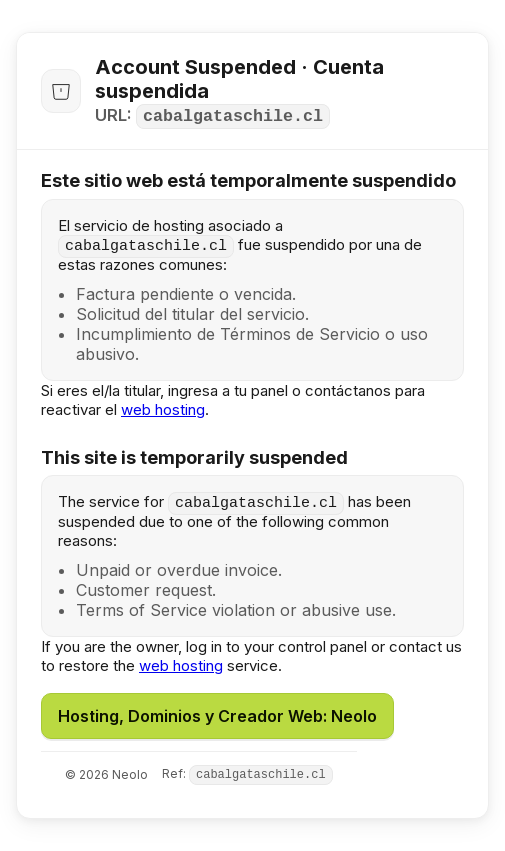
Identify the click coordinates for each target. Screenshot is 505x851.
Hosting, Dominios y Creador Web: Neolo (217, 716)
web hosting (163, 409)
